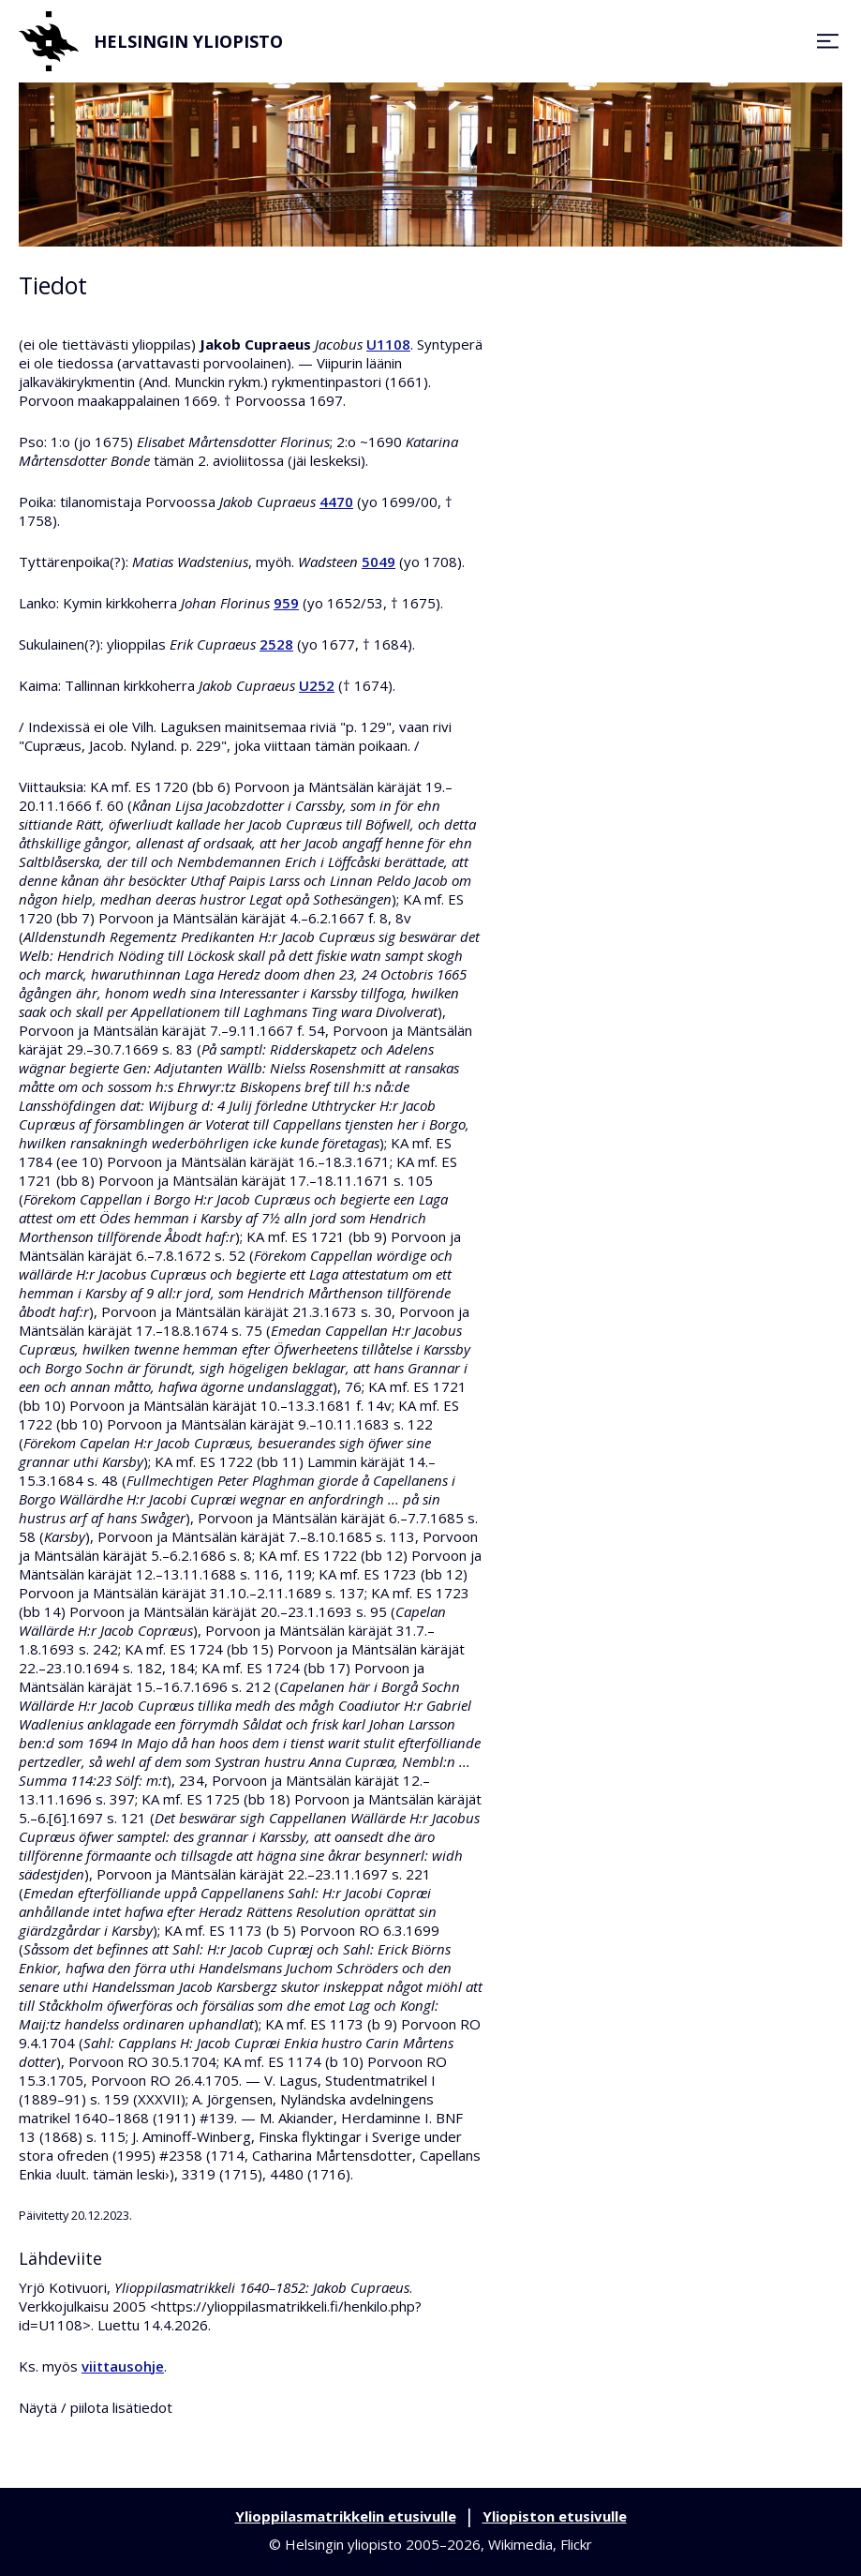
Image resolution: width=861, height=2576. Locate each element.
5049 (378, 561)
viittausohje (123, 2366)
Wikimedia (520, 2544)
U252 (316, 685)
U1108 (388, 344)
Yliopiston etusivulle (554, 2516)
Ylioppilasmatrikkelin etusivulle (345, 2516)
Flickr (576, 2544)
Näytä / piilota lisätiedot (95, 2407)
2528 (276, 644)
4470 (336, 501)
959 (286, 602)
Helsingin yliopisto (151, 41)
